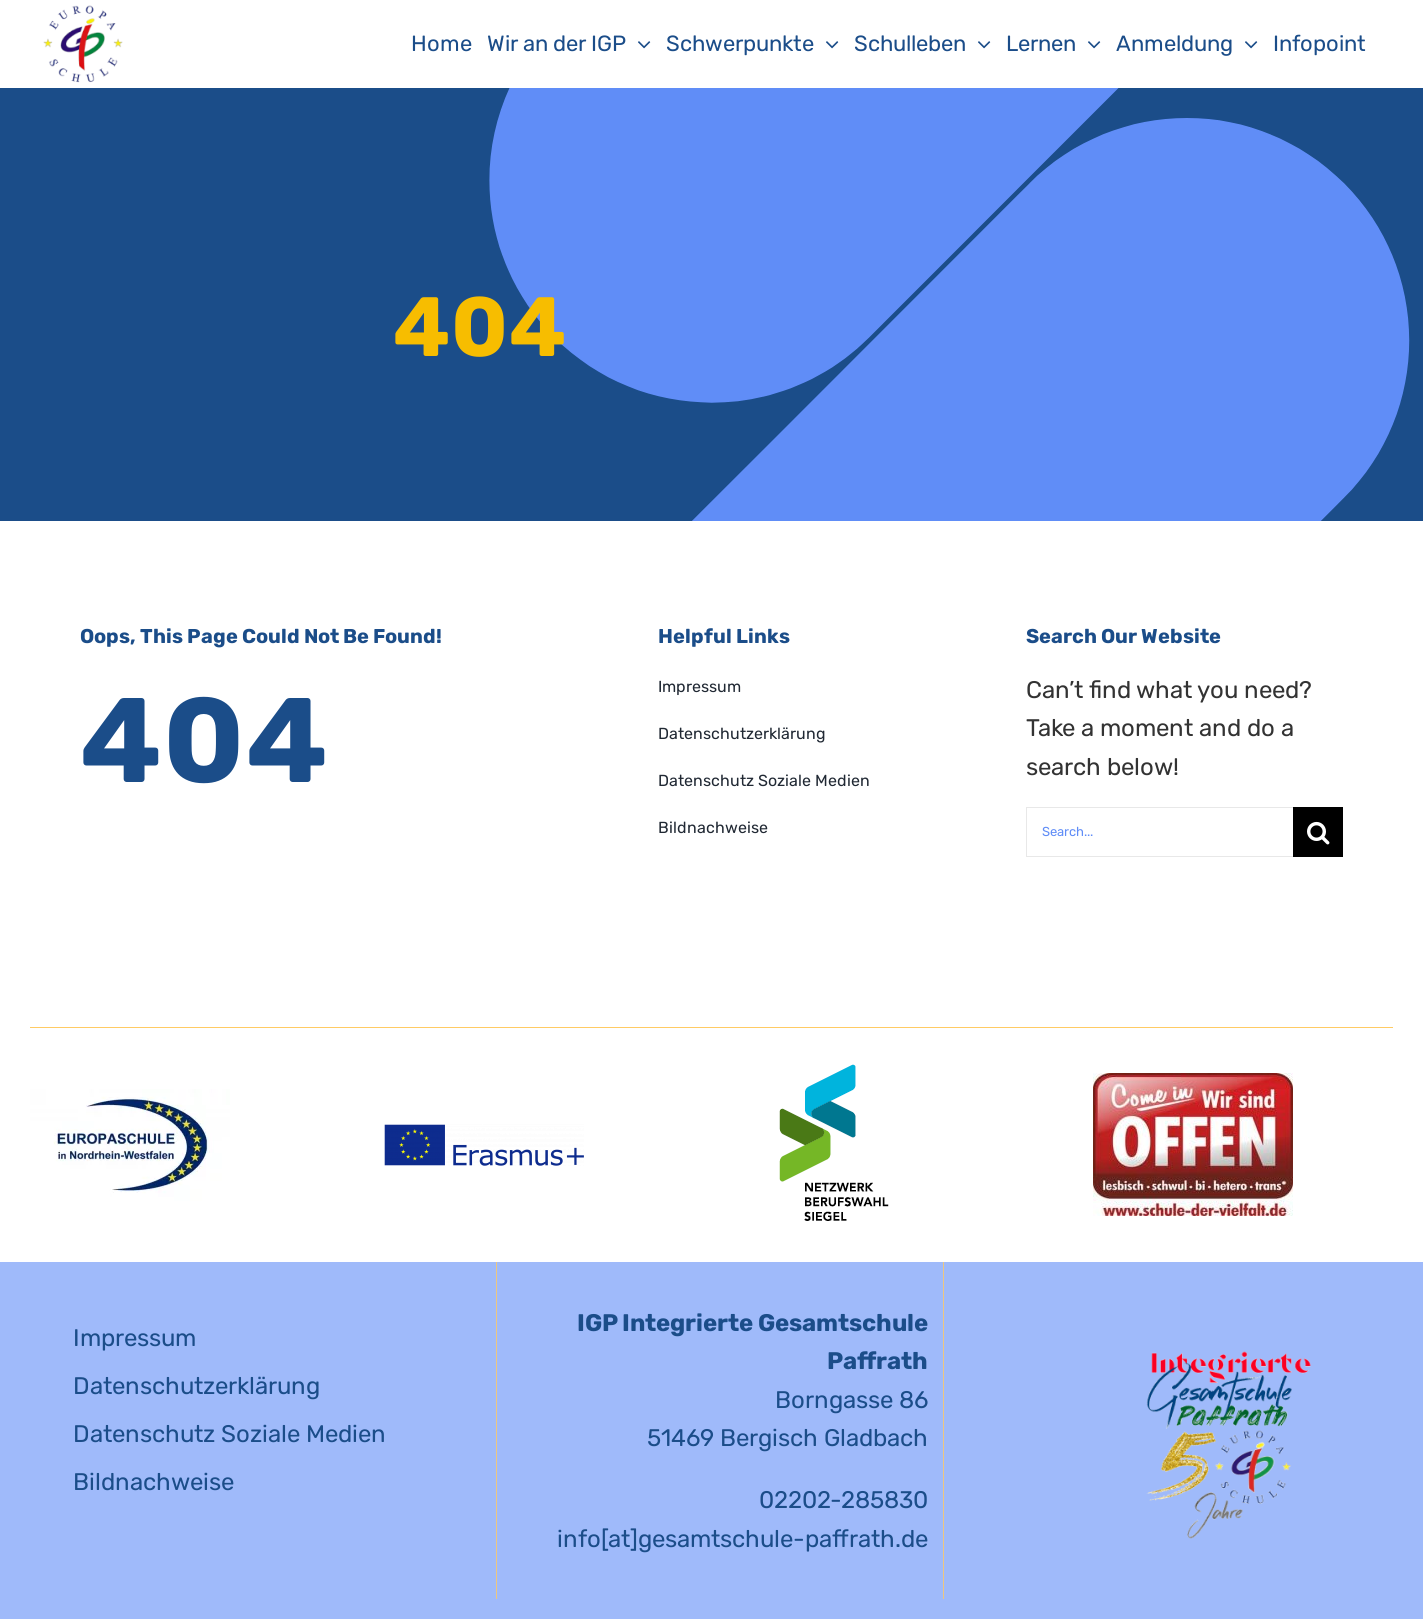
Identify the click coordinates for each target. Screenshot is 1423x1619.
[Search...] (1159, 832)
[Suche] (1318, 832)
